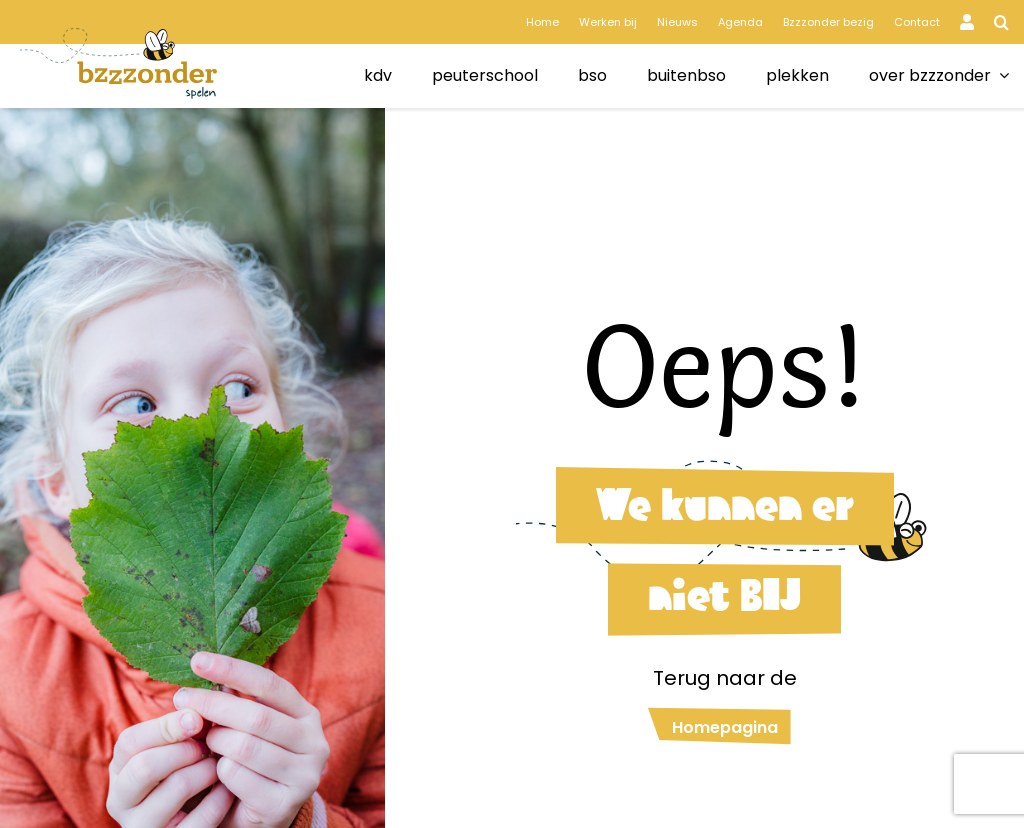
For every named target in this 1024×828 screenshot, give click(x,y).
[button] (1001, 22)
